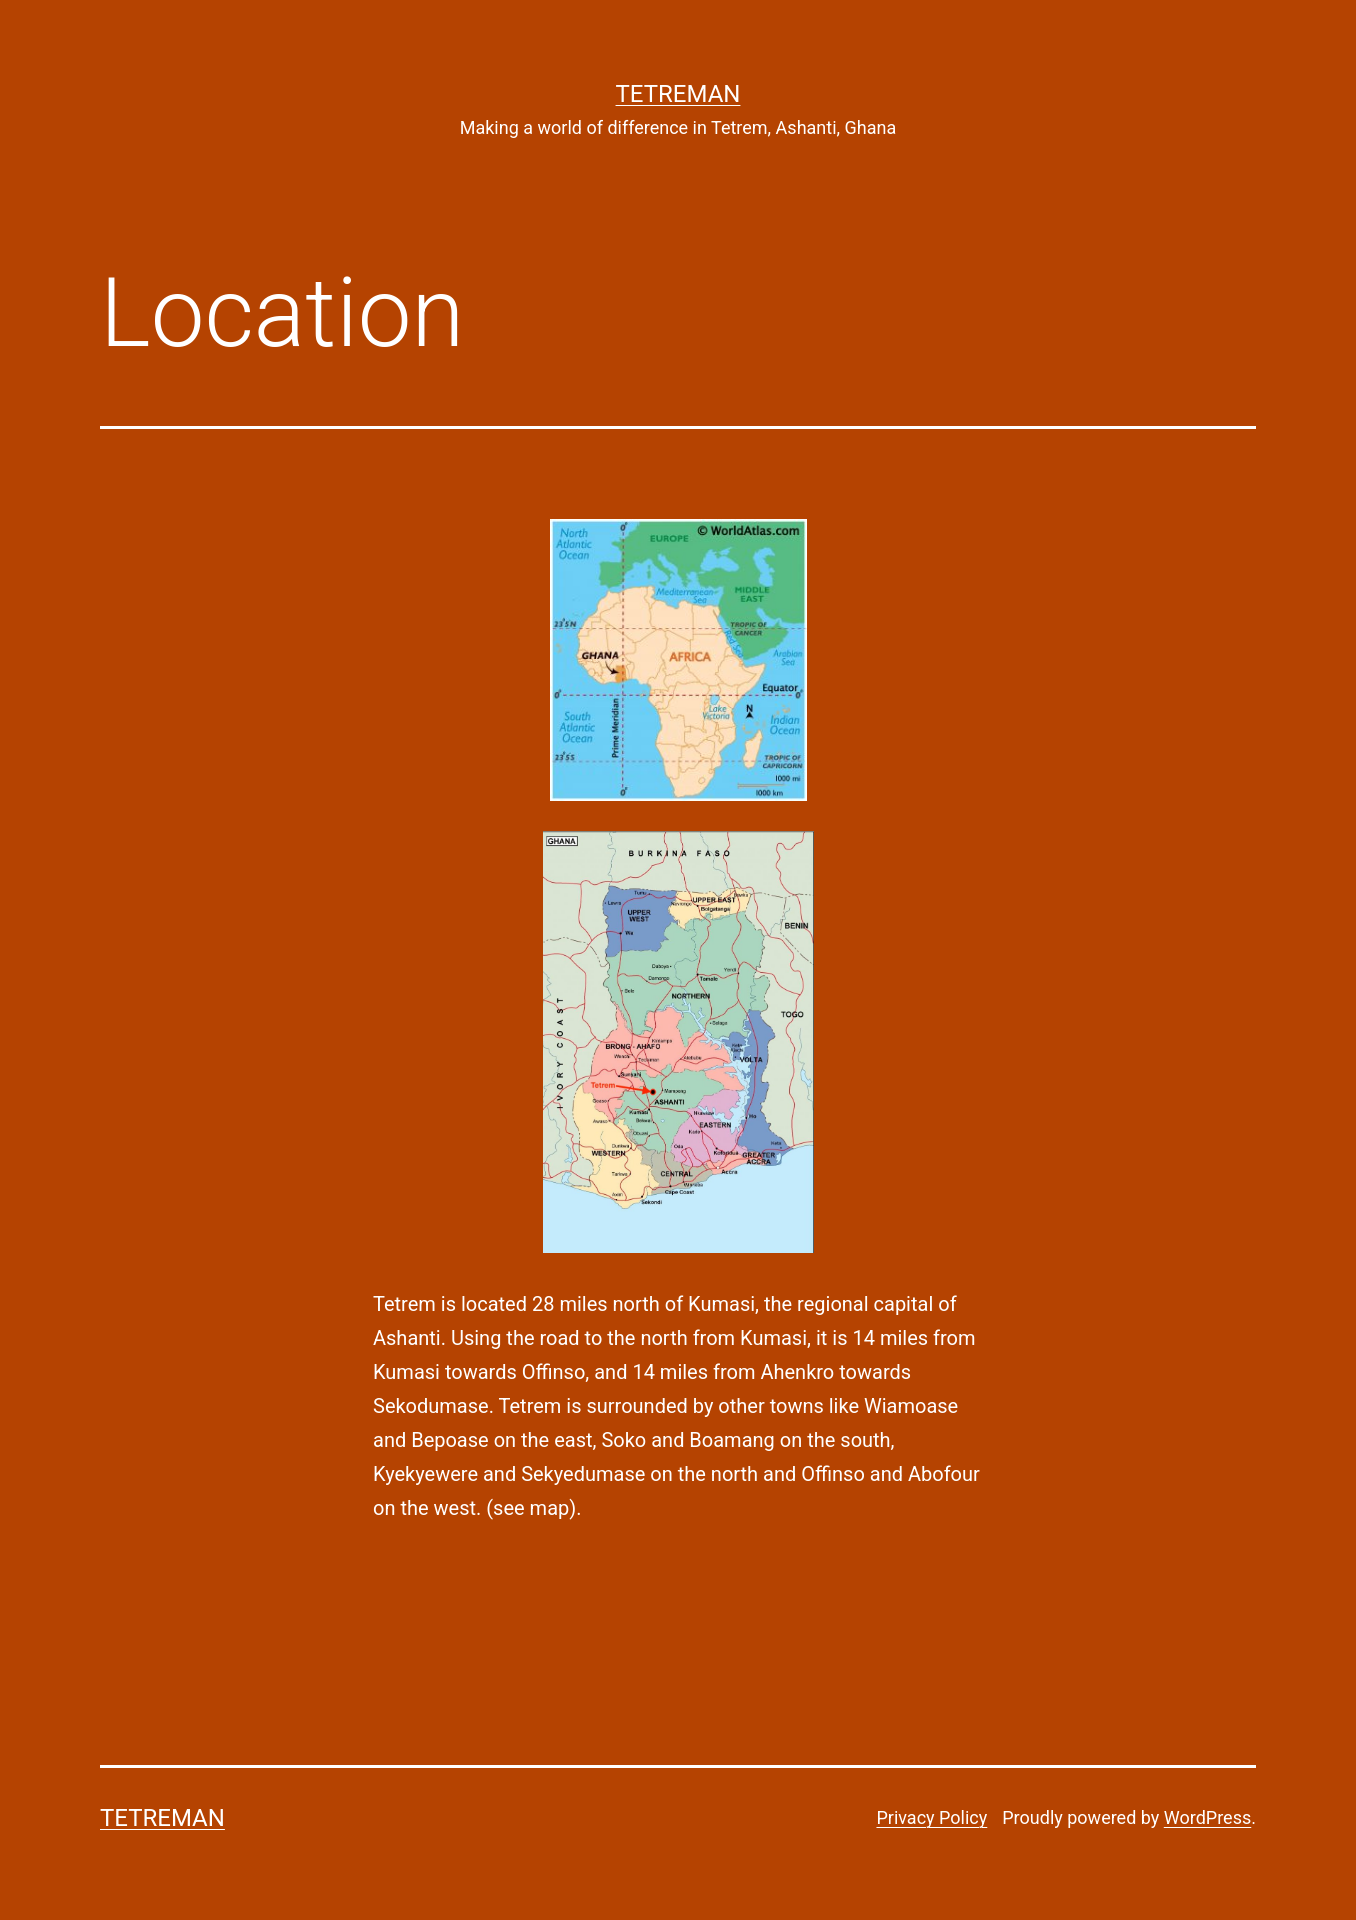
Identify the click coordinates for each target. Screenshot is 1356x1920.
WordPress (1207, 1817)
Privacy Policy (931, 1817)
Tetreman (678, 94)
